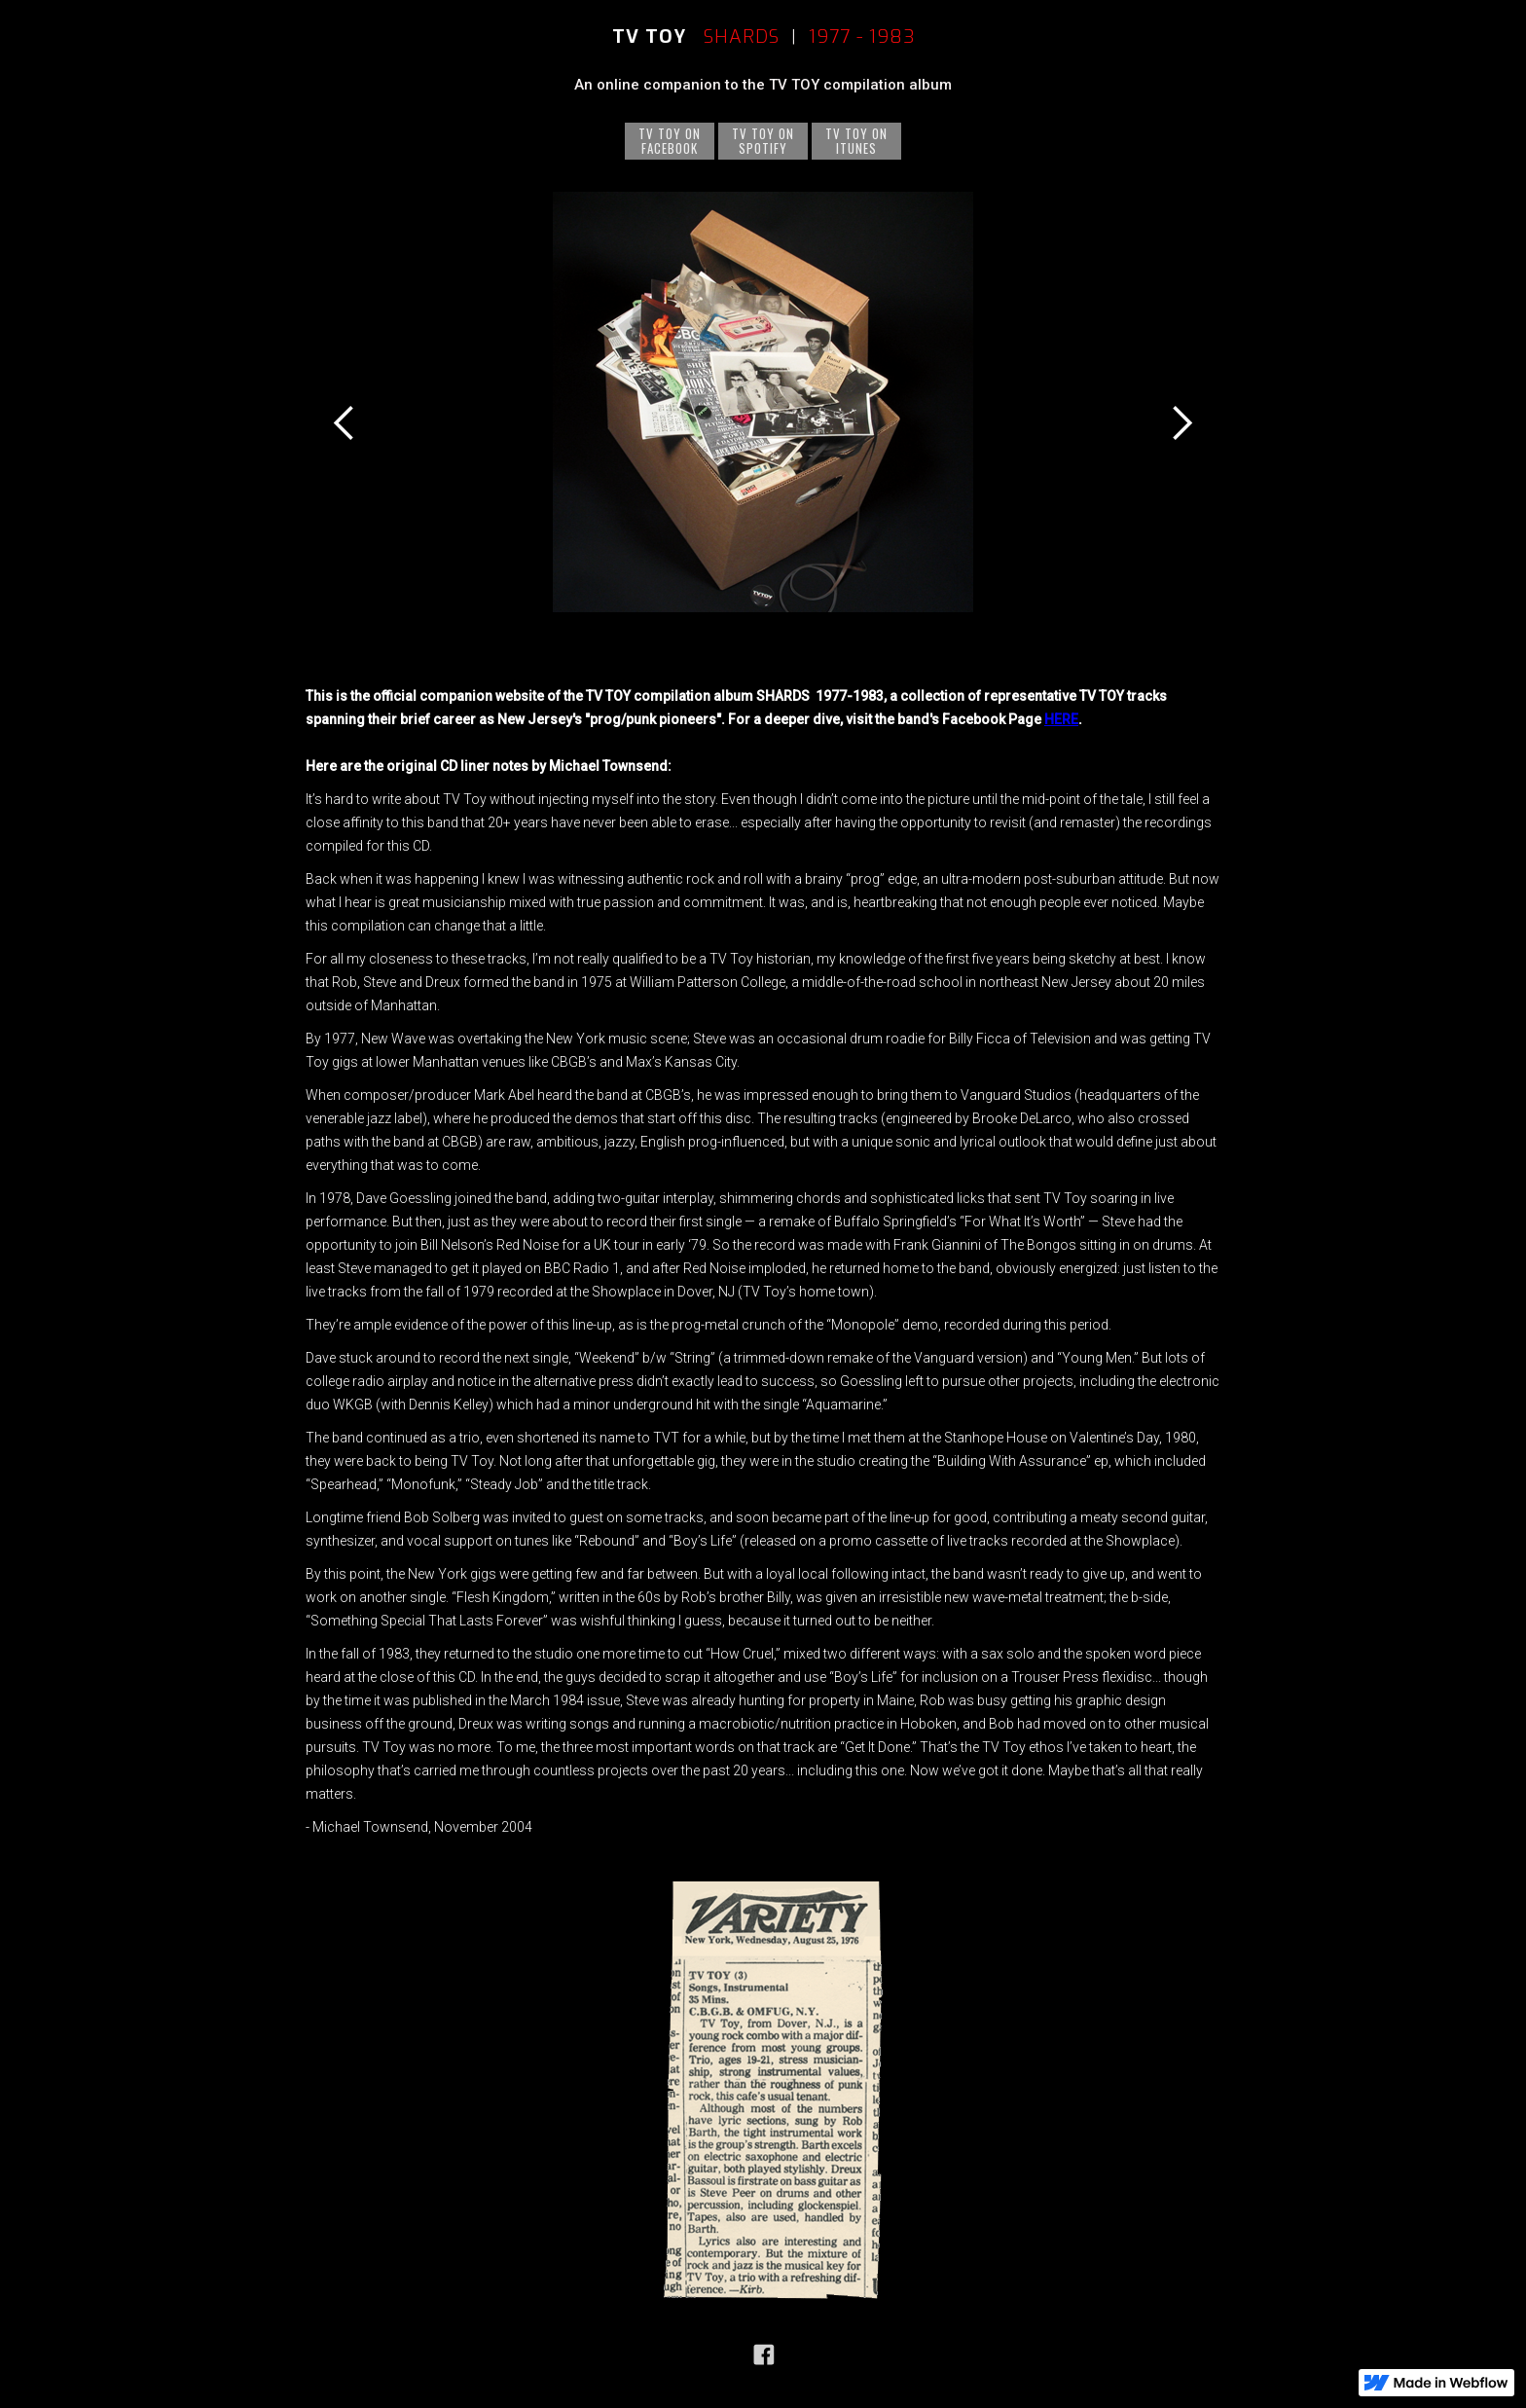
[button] (344, 423)
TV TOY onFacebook (669, 141)
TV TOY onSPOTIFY (763, 141)
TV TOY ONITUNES (856, 141)
